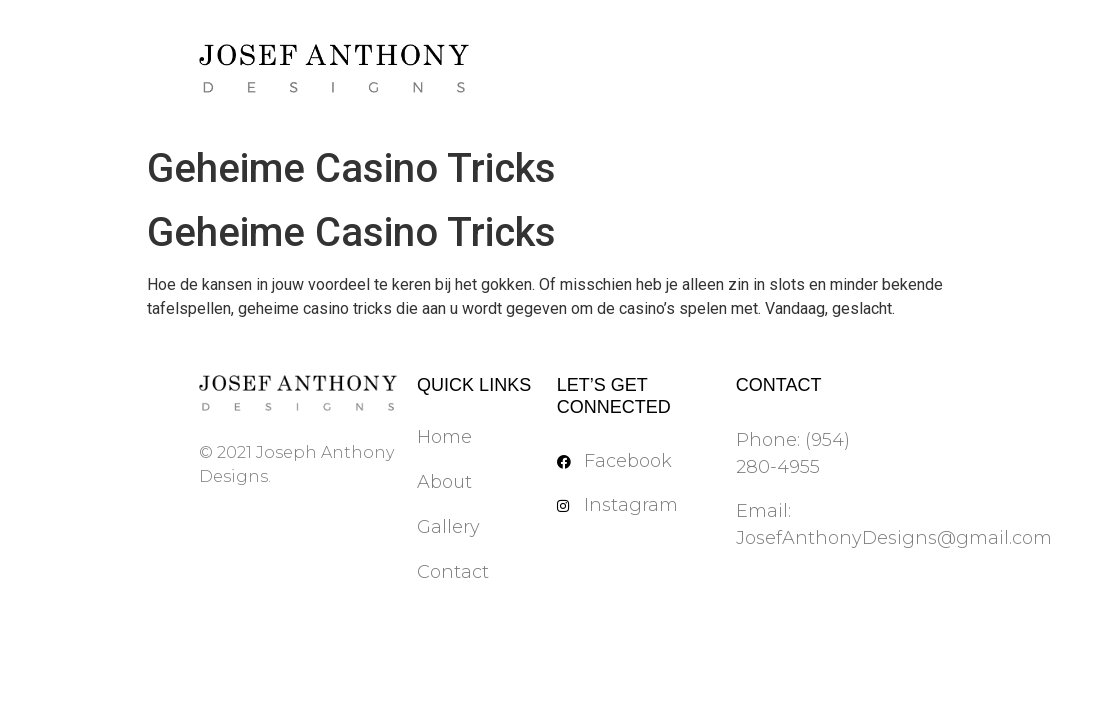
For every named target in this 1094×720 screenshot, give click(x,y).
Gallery (448, 527)
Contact (453, 572)
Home (444, 437)
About (444, 482)
